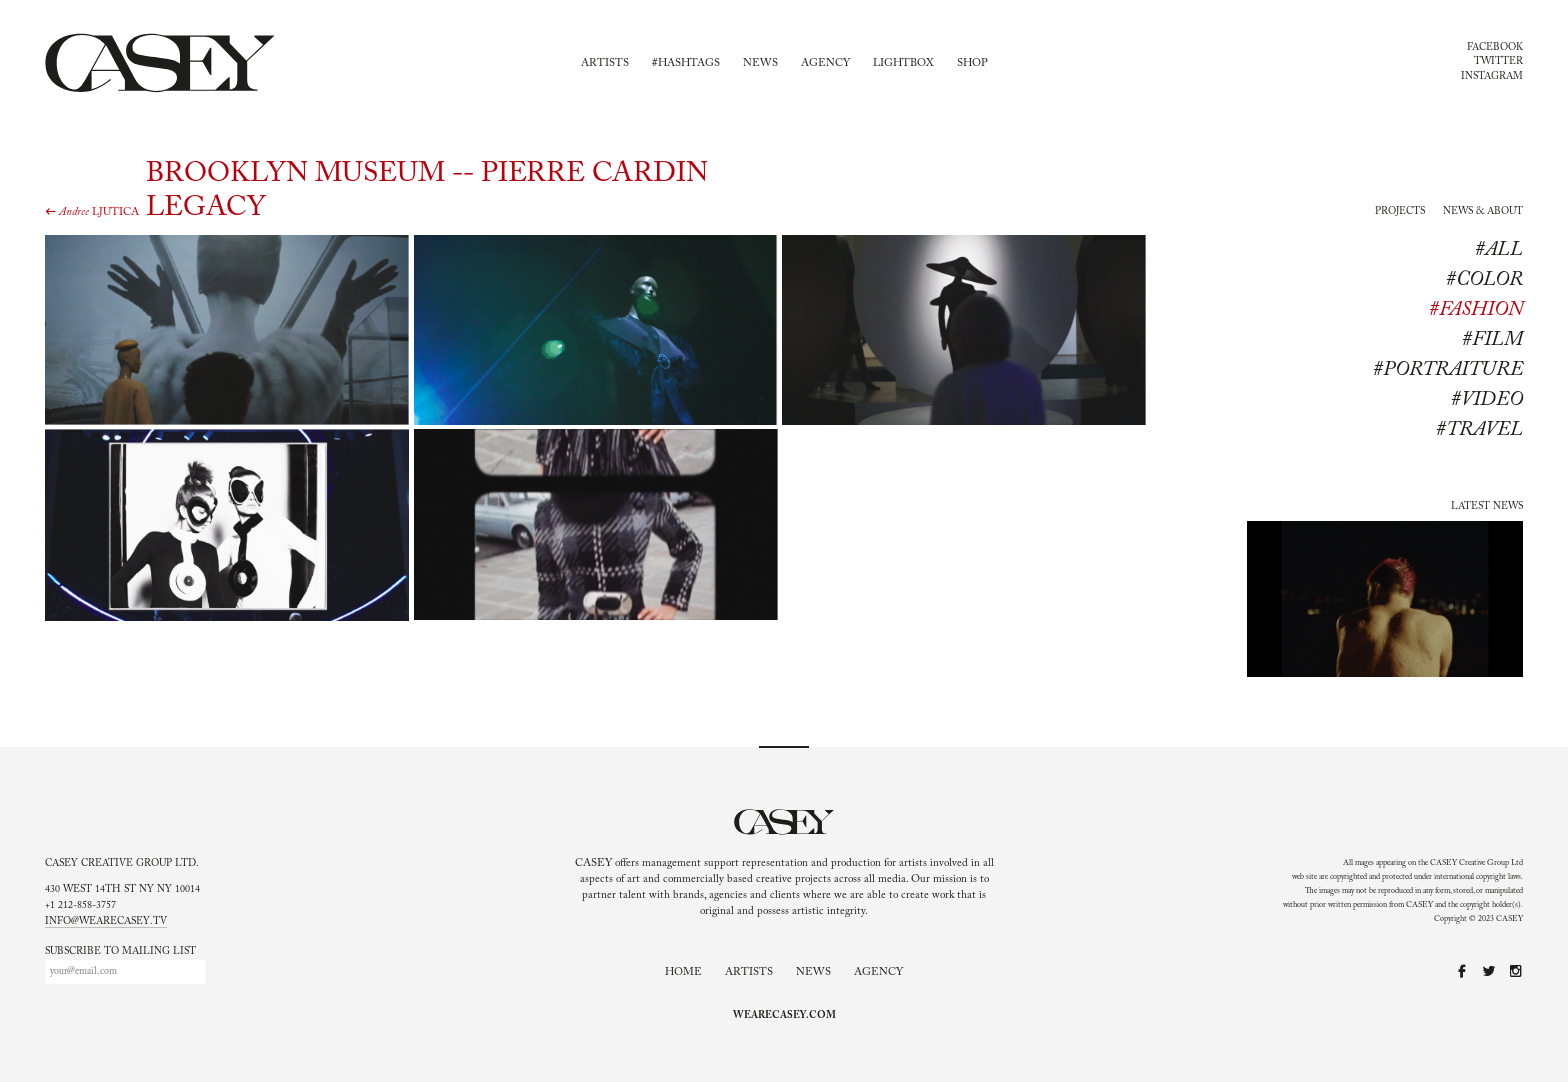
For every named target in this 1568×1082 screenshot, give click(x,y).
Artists (605, 63)
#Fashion (1476, 310)
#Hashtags (686, 63)
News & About (1483, 212)
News (760, 63)
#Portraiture (1448, 370)
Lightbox (903, 63)
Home (683, 972)
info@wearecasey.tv (106, 922)
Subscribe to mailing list (120, 952)
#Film (1492, 340)
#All (1499, 250)
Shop (972, 63)
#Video (1487, 400)
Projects (1400, 212)
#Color (1484, 280)
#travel (1479, 430)
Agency (825, 63)
